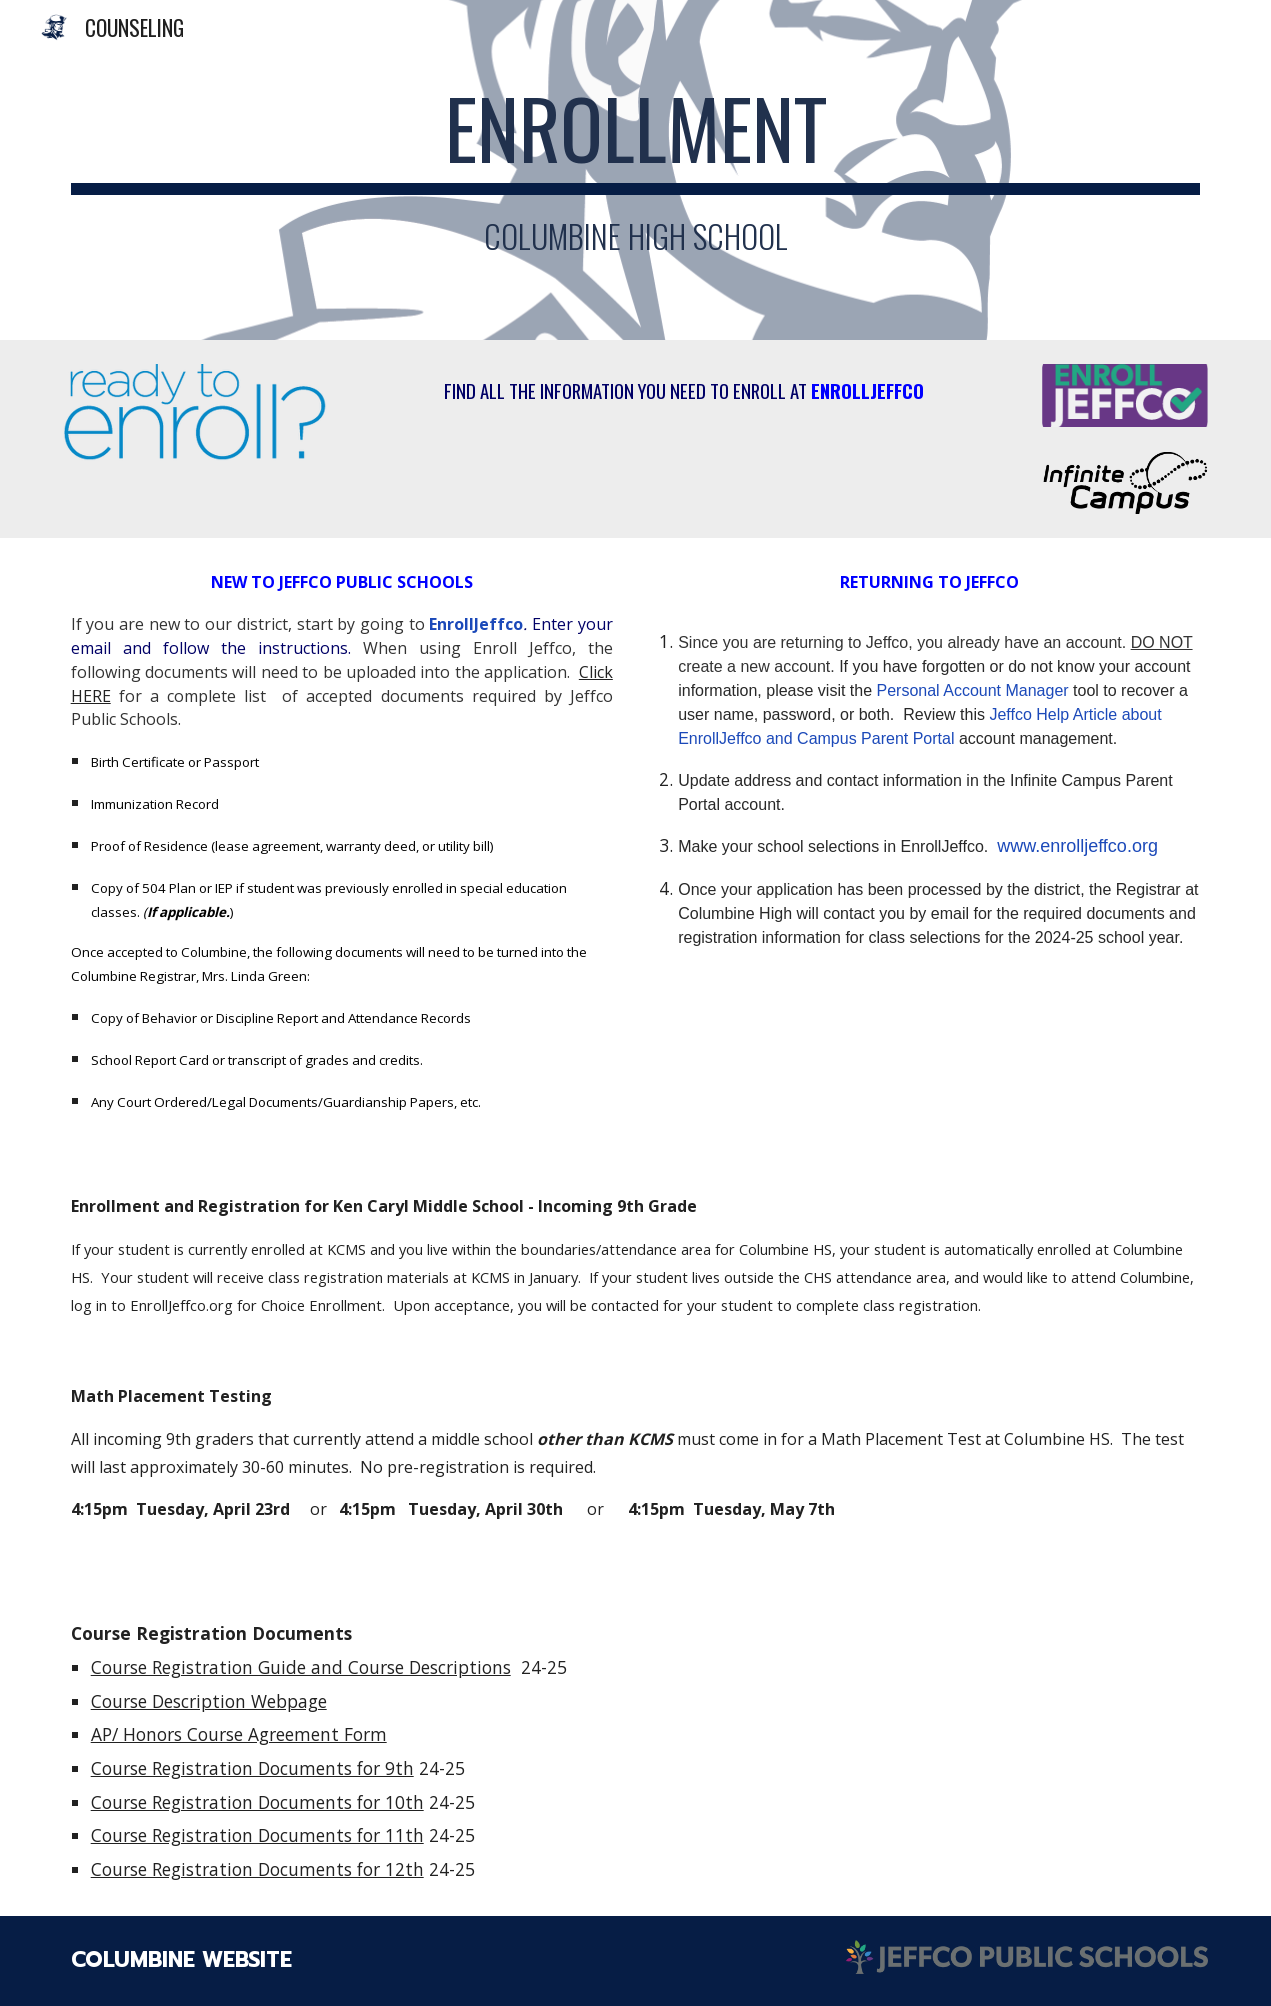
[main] (636, 170)
